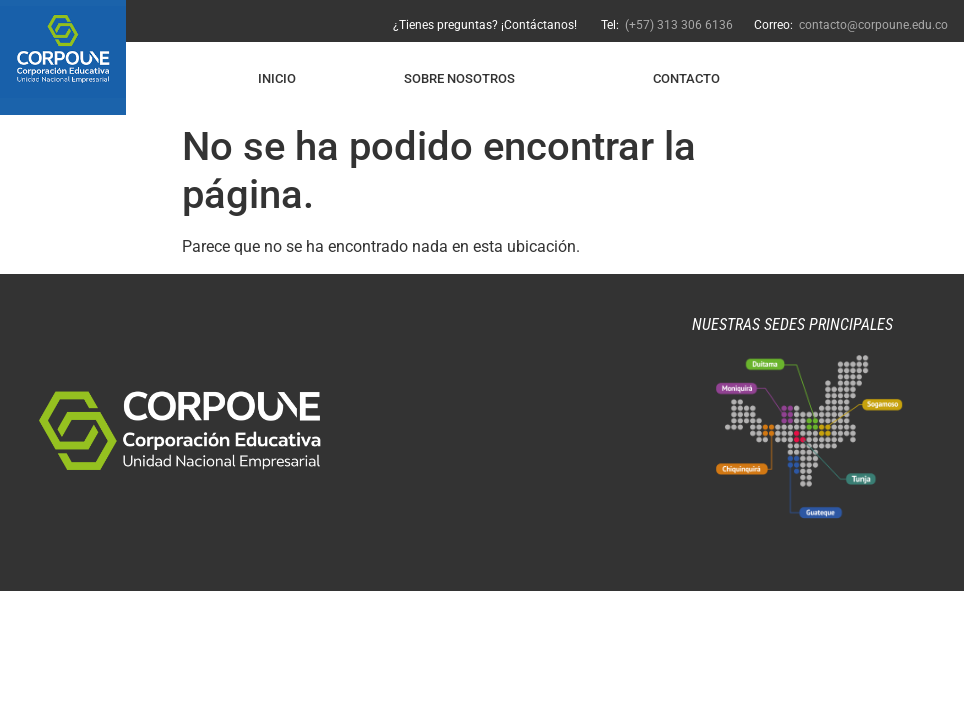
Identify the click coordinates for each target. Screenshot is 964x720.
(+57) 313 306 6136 (677, 25)
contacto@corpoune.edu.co (873, 25)
